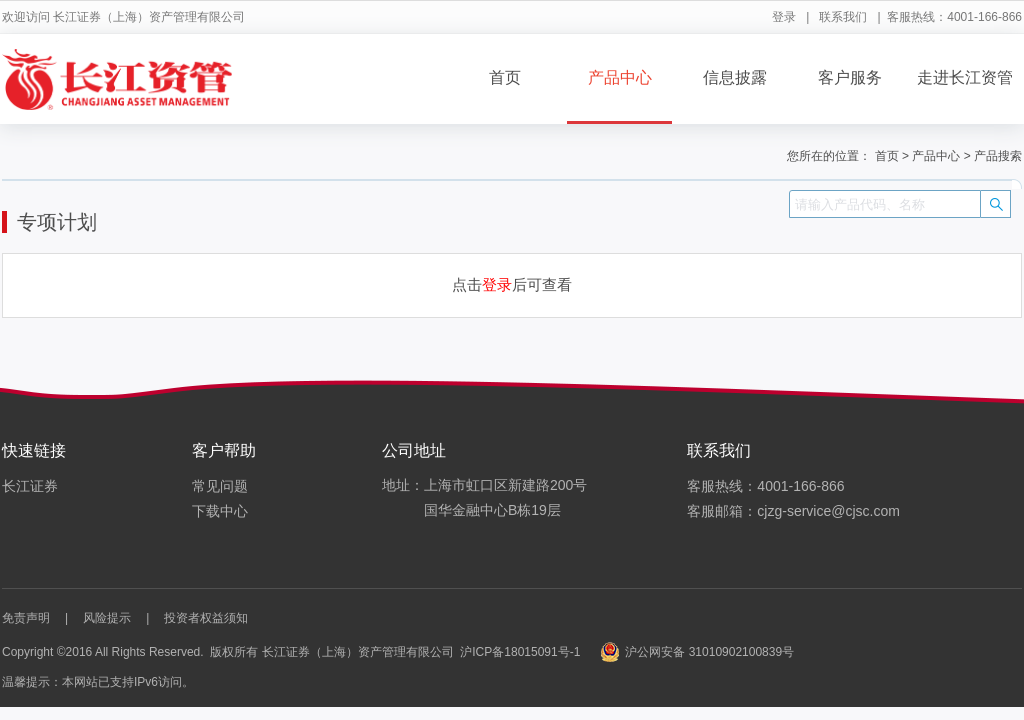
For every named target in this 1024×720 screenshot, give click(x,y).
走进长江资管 (965, 77)
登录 (784, 17)
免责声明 (26, 618)
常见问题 (220, 486)
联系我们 (843, 17)
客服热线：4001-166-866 (765, 486)
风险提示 (107, 618)
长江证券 (30, 486)
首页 (505, 77)
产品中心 (620, 77)
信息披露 (735, 77)
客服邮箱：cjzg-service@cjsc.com (793, 511)
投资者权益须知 (206, 618)
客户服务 (850, 77)
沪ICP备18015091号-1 (520, 652)
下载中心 (220, 511)
